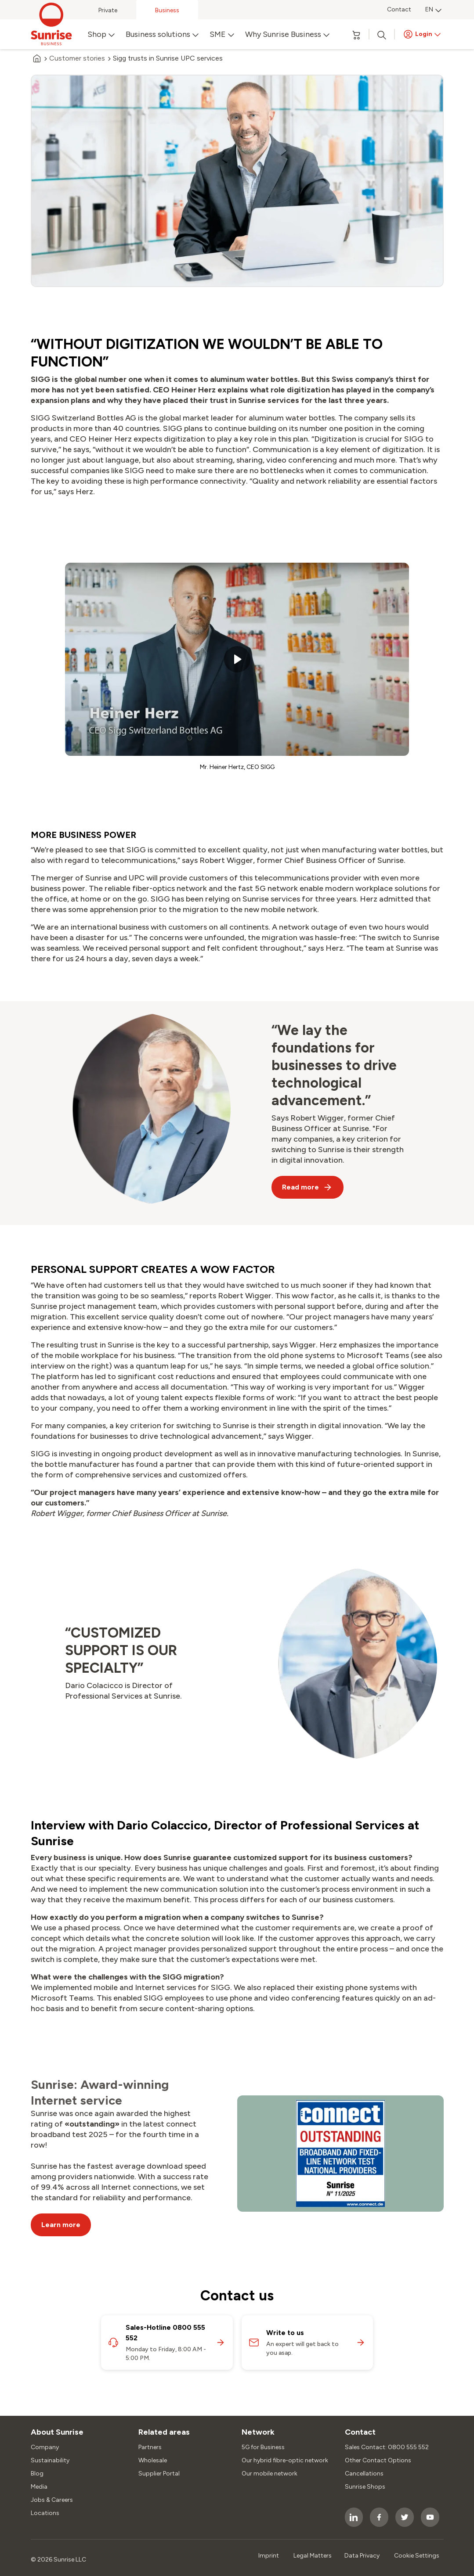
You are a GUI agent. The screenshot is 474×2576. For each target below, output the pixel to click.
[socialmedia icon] (354, 2517)
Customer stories (77, 58)
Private (107, 10)
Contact (399, 9)
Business (167, 10)
